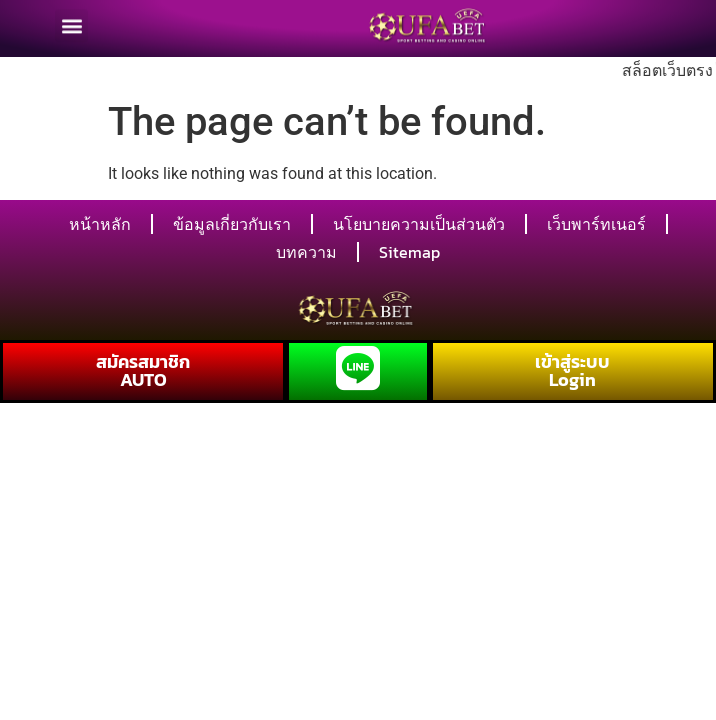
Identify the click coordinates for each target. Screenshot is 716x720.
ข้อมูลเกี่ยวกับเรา (232, 224)
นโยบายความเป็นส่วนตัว (419, 224)
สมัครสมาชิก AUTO (143, 370)
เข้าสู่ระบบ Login (572, 370)
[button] (71, 19)
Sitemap (409, 252)
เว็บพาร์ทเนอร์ (596, 224)
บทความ (306, 252)
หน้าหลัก (100, 224)
